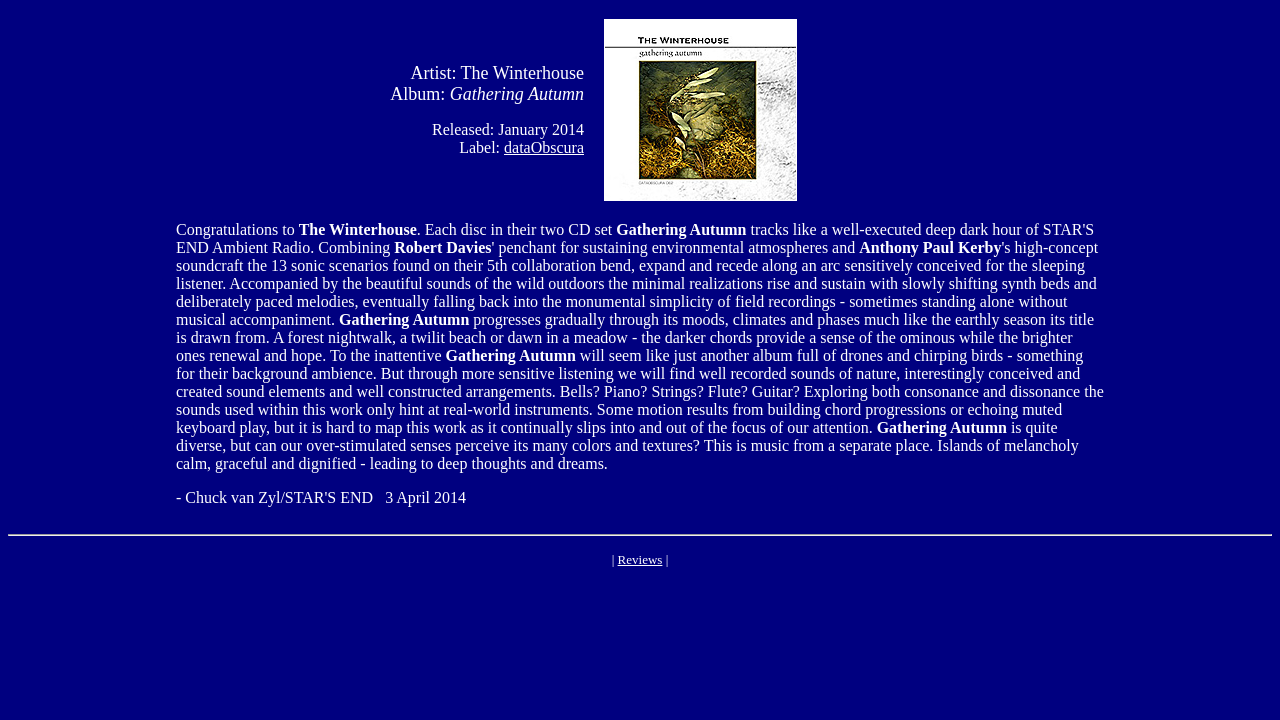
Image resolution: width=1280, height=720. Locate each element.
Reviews (640, 559)
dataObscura (544, 147)
